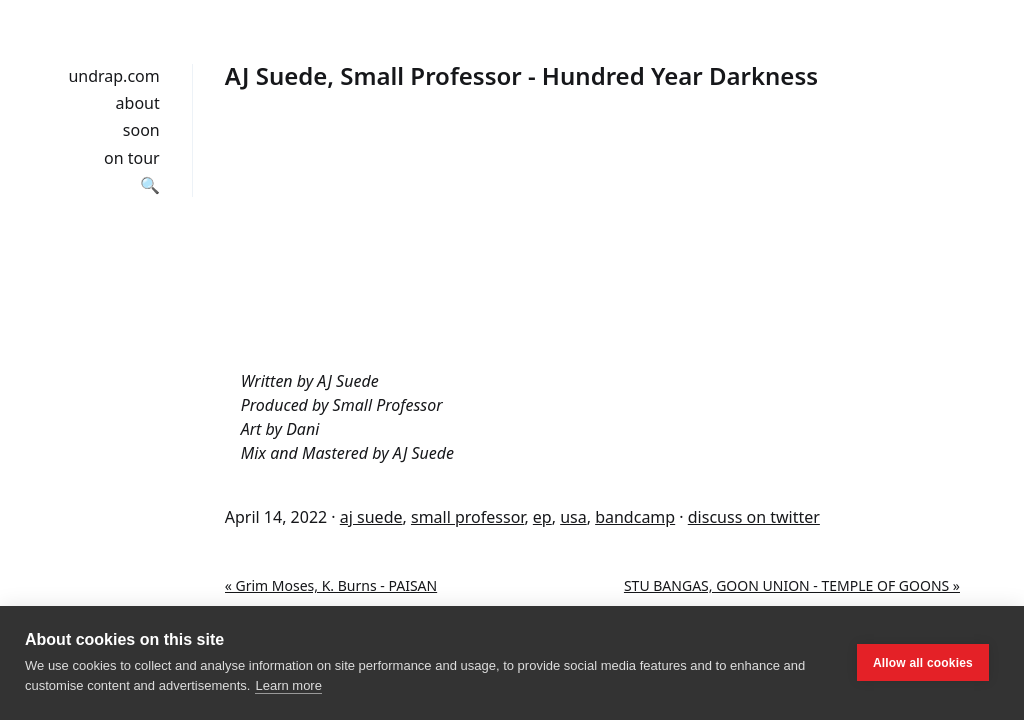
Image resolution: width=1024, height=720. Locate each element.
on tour (132, 158)
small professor (467, 517)
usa (573, 517)
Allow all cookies (923, 663)
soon (141, 130)
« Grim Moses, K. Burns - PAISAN (331, 585)
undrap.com (113, 76)
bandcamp (635, 517)
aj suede (371, 517)
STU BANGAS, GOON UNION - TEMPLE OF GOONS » (792, 585)
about (138, 103)
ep (542, 517)
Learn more (288, 685)
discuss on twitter (754, 517)
